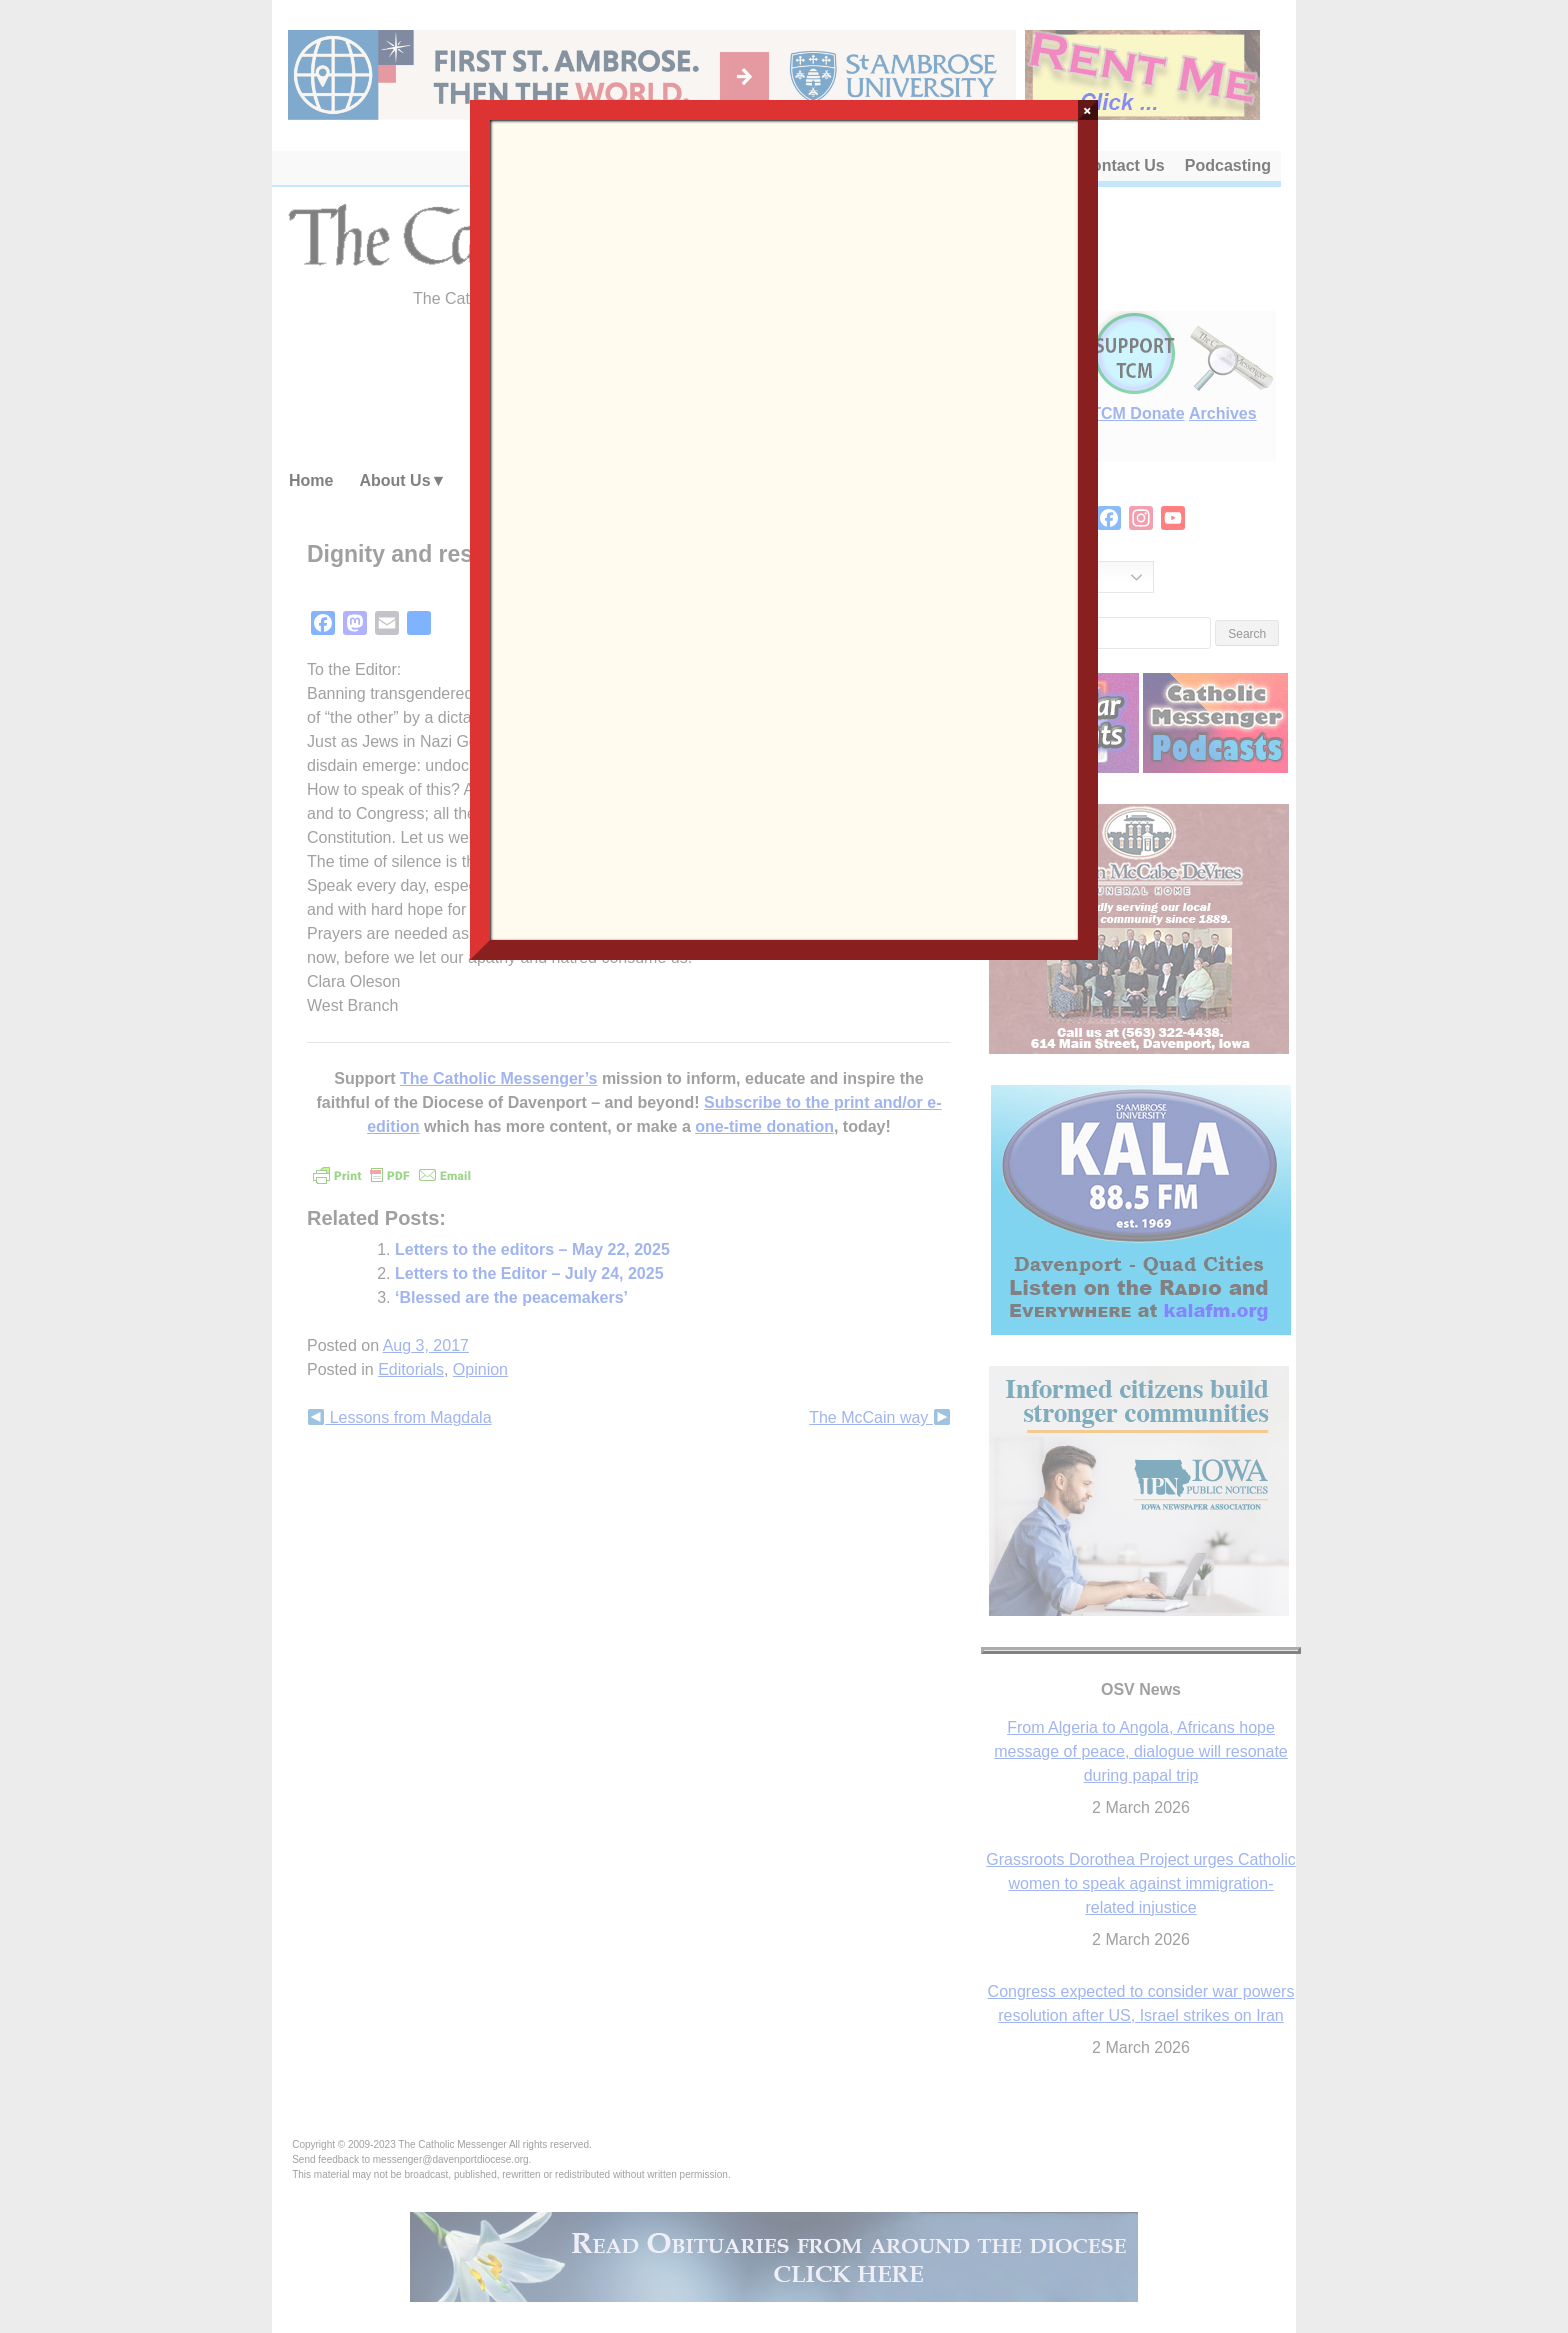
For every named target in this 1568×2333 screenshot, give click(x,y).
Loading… (783, 528)
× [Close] (1087, 110)
